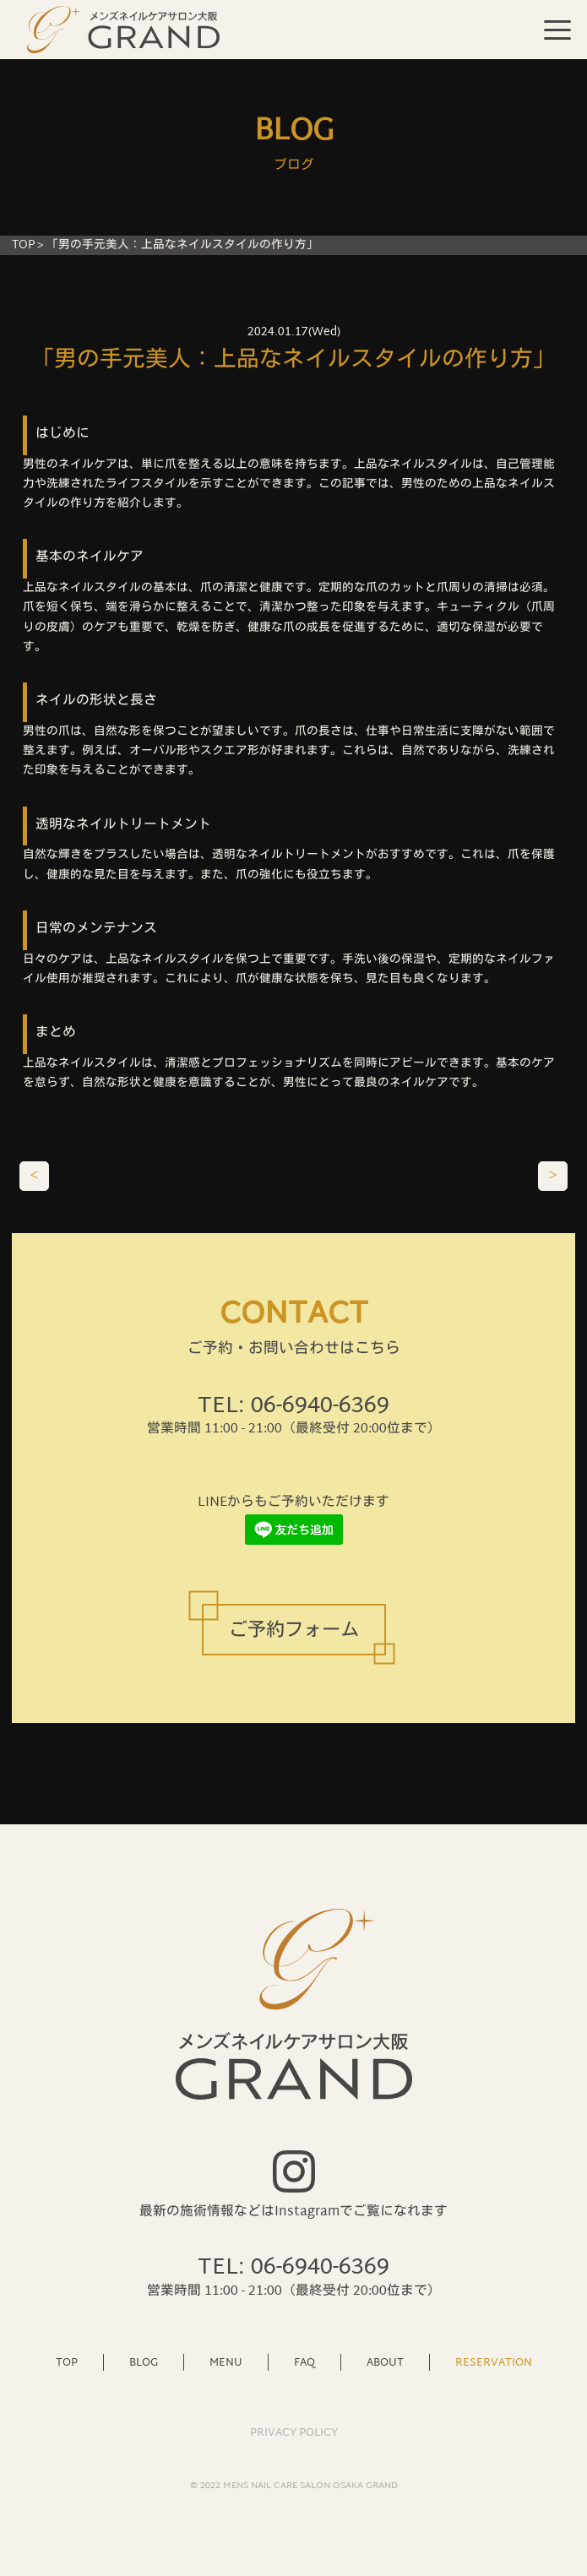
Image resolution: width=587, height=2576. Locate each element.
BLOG (143, 2362)
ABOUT (385, 2362)
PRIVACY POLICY (294, 2433)
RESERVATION (493, 2362)
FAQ (304, 2362)
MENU (225, 2362)
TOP (23, 245)
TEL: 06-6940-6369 (293, 1406)
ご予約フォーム (294, 1631)
